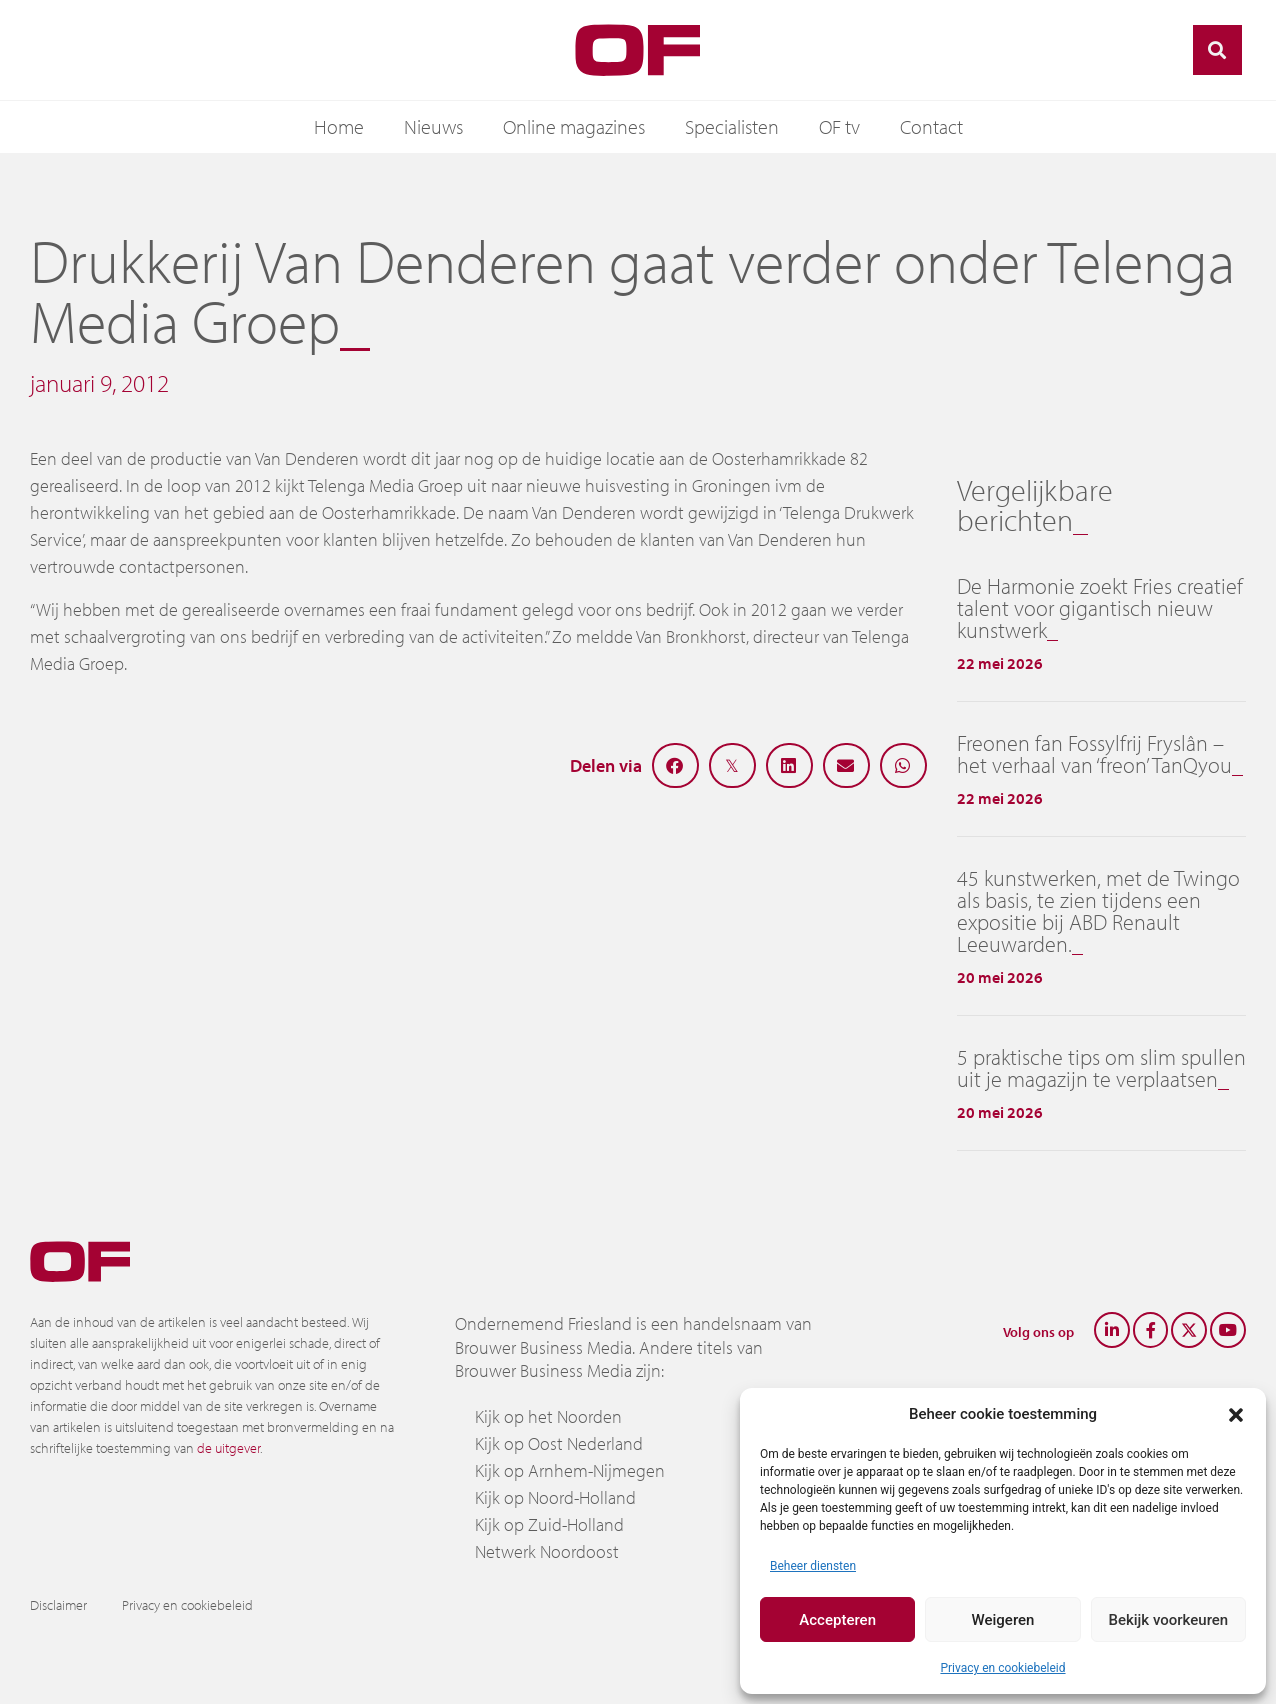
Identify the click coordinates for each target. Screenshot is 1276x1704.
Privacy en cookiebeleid (1002, 1668)
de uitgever (228, 1448)
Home (339, 126)
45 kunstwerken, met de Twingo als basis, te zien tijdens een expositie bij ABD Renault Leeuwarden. (1098, 911)
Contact (931, 126)
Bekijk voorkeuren (1168, 1620)
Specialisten (732, 126)
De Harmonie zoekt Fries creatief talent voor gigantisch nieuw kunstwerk (1100, 608)
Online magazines (574, 126)
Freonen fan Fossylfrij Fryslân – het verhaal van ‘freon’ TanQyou (1094, 754)
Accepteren (837, 1620)
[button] (1236, 1414)
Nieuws (433, 126)
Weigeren (1003, 1620)
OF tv (839, 126)
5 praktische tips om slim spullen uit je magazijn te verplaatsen (1101, 1068)
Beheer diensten (813, 1566)
